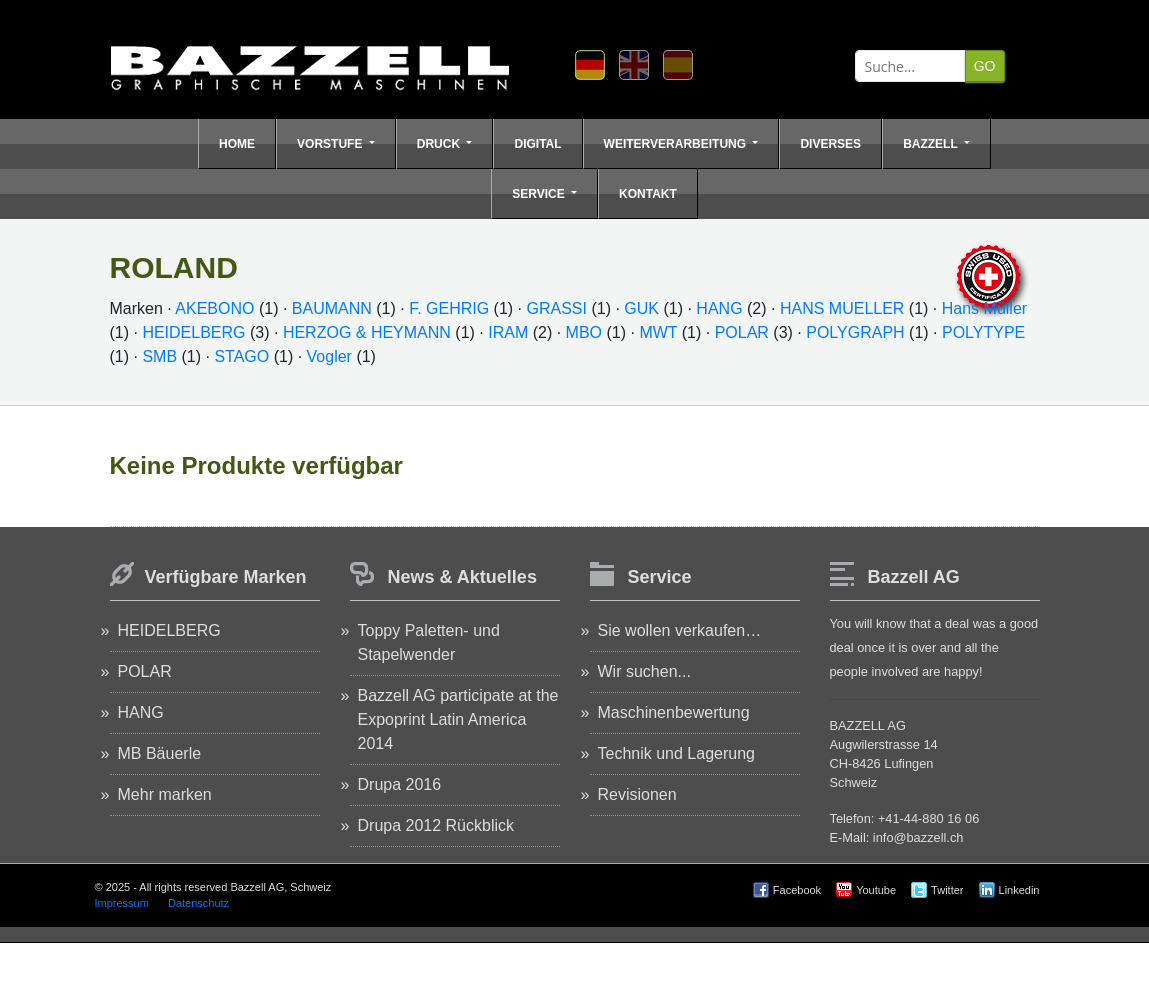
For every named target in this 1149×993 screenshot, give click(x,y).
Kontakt (648, 194)
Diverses (830, 144)
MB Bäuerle (160, 753)
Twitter (947, 890)
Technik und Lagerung (676, 753)
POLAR (742, 332)
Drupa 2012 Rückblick (436, 825)
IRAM (508, 332)
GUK (641, 308)
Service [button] (540, 194)
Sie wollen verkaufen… (680, 630)
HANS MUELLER (842, 308)
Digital (537, 144)
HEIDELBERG (193, 332)
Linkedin (1019, 890)
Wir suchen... (644, 671)
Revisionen (637, 794)
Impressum (122, 903)
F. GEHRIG (449, 308)
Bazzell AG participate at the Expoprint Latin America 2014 (458, 719)
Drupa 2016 (400, 784)
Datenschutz (198, 903)
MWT (658, 332)
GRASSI (557, 308)
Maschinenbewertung (674, 712)
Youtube (876, 890)
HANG (719, 308)
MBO (584, 332)
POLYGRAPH (855, 332)
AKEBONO (214, 308)
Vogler (332, 356)
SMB (159, 356)
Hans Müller (984, 308)
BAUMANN (332, 308)
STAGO (241, 356)
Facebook (797, 890)
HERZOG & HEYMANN (367, 332)
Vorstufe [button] (331, 144)
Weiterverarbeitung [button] (677, 144)
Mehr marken (165, 794)
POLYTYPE (983, 332)
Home (237, 144)
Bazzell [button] (932, 144)
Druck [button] (440, 144)
